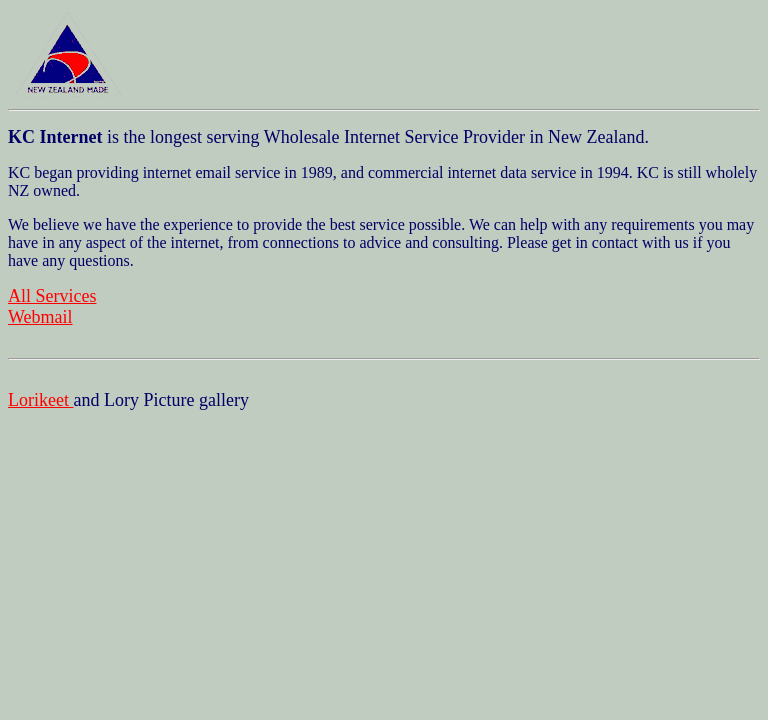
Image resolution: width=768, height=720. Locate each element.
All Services (52, 296)
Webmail (40, 317)
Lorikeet (40, 400)
